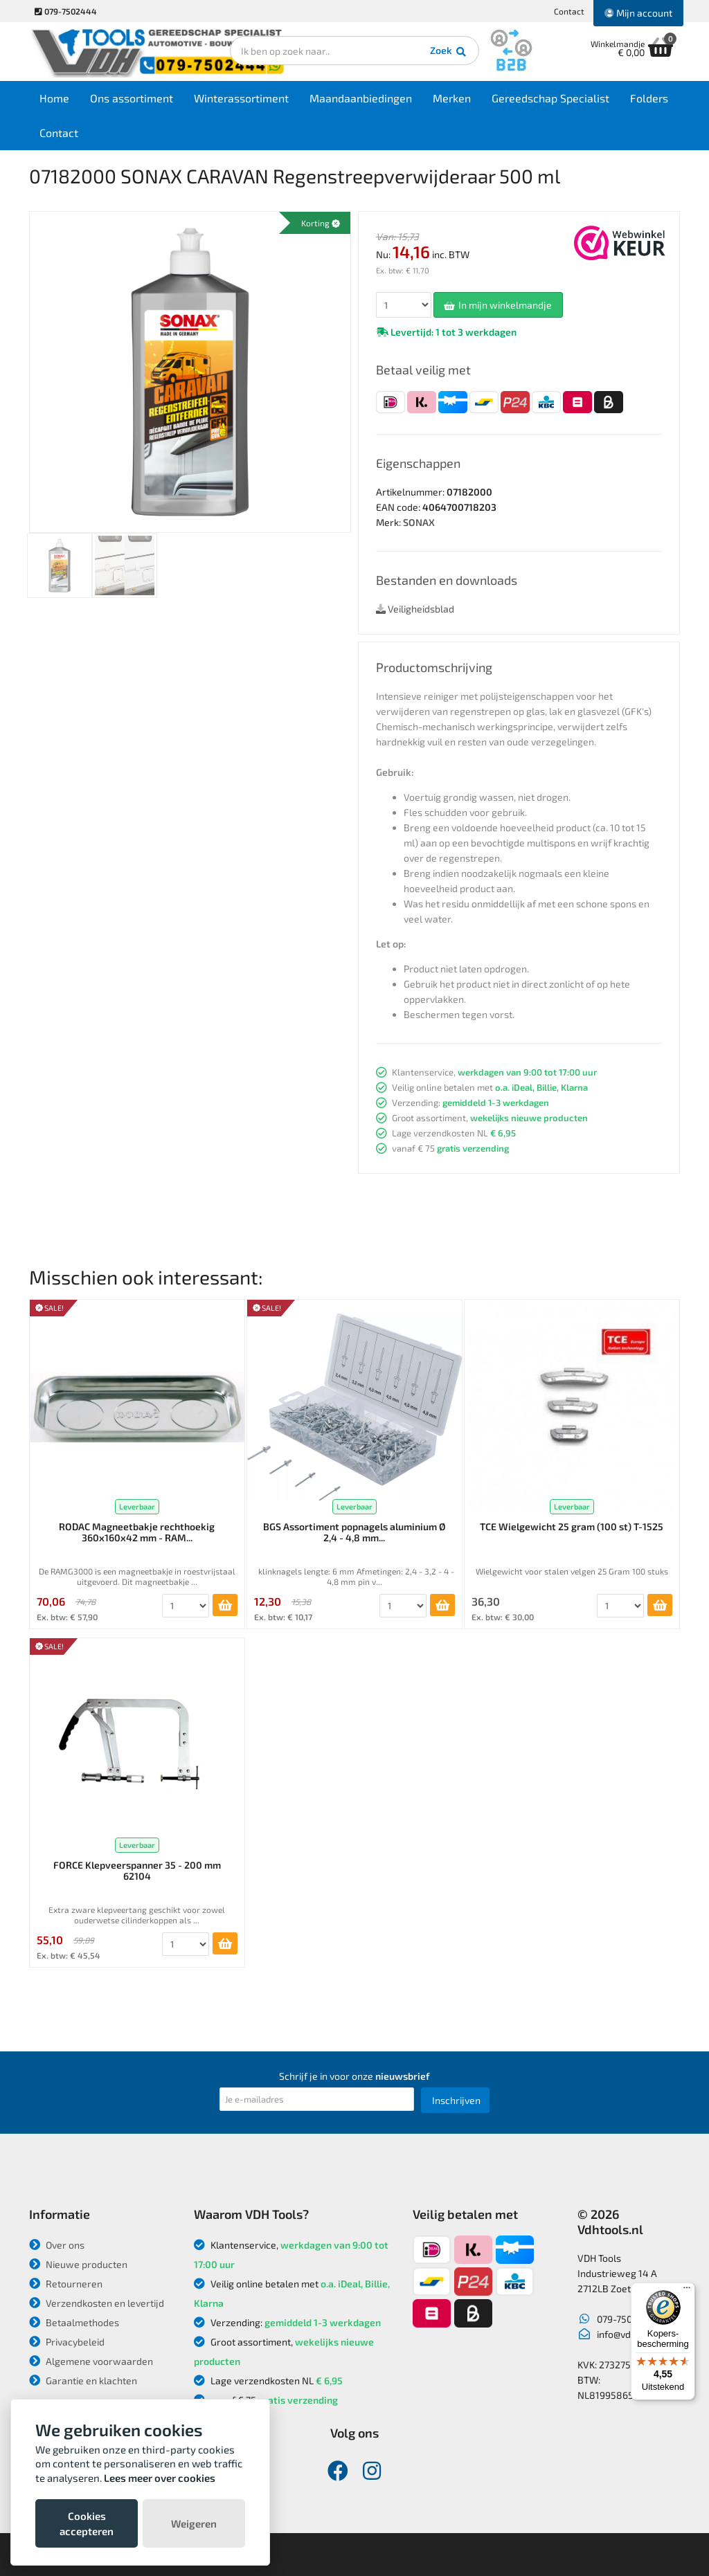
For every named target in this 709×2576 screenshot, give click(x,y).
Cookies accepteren (87, 2523)
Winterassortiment (241, 98)
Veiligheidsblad (415, 609)
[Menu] (687, 2291)
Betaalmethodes (74, 2322)
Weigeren (194, 2523)
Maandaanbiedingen (360, 98)
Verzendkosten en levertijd (96, 2303)
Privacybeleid (67, 2342)
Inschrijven (456, 2100)
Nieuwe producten (78, 2264)
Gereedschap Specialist (550, 98)
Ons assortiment (131, 98)
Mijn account (638, 13)
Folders (649, 98)
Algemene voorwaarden (91, 2361)
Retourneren (65, 2283)
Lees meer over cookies (159, 2477)
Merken (452, 98)
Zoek (449, 52)
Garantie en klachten (83, 2380)
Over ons (56, 2245)
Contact (569, 11)
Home (54, 98)
